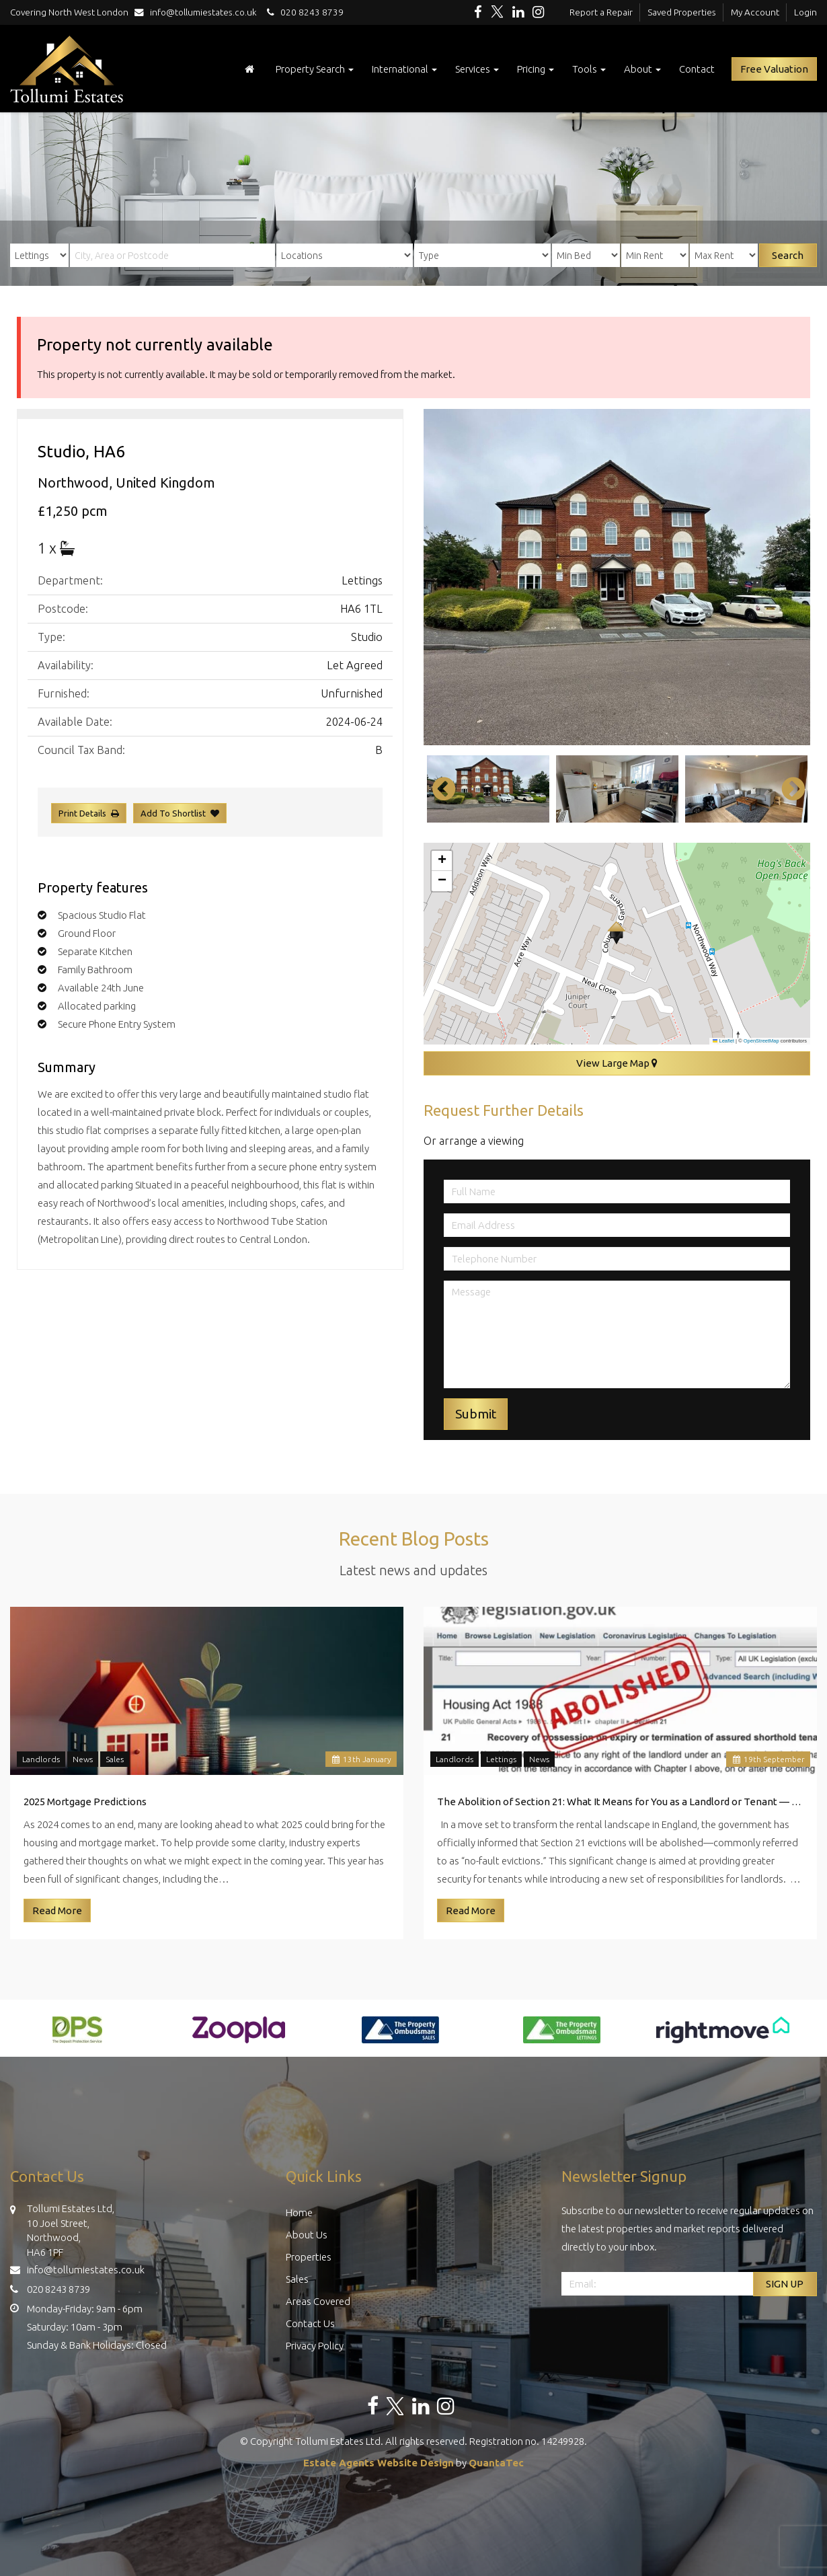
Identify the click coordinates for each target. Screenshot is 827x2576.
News (83, 1759)
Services (477, 69)
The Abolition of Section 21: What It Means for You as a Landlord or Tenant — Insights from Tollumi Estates (620, 1801)
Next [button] (786, 789)
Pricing (535, 69)
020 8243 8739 (303, 12)
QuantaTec (496, 2462)
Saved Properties (681, 12)
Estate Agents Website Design (378, 2462)
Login (805, 12)
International (404, 69)
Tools (589, 69)
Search (787, 255)
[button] (616, 932)
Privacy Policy (315, 2345)
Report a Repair (601, 12)
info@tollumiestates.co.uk (198, 12)
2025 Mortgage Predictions (85, 1801)
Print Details (82, 813)
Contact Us (310, 2323)
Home (299, 2212)
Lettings (501, 1759)
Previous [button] (437, 789)
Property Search (315, 69)
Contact (697, 69)
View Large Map (617, 1063)
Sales (115, 1759)
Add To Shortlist (173, 813)
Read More (57, 1910)
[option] (617, 577)
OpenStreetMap (761, 1041)
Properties (308, 2257)
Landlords (41, 1759)
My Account (755, 12)
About (642, 69)
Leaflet (723, 1041)
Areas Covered (318, 2301)
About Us (306, 2234)
